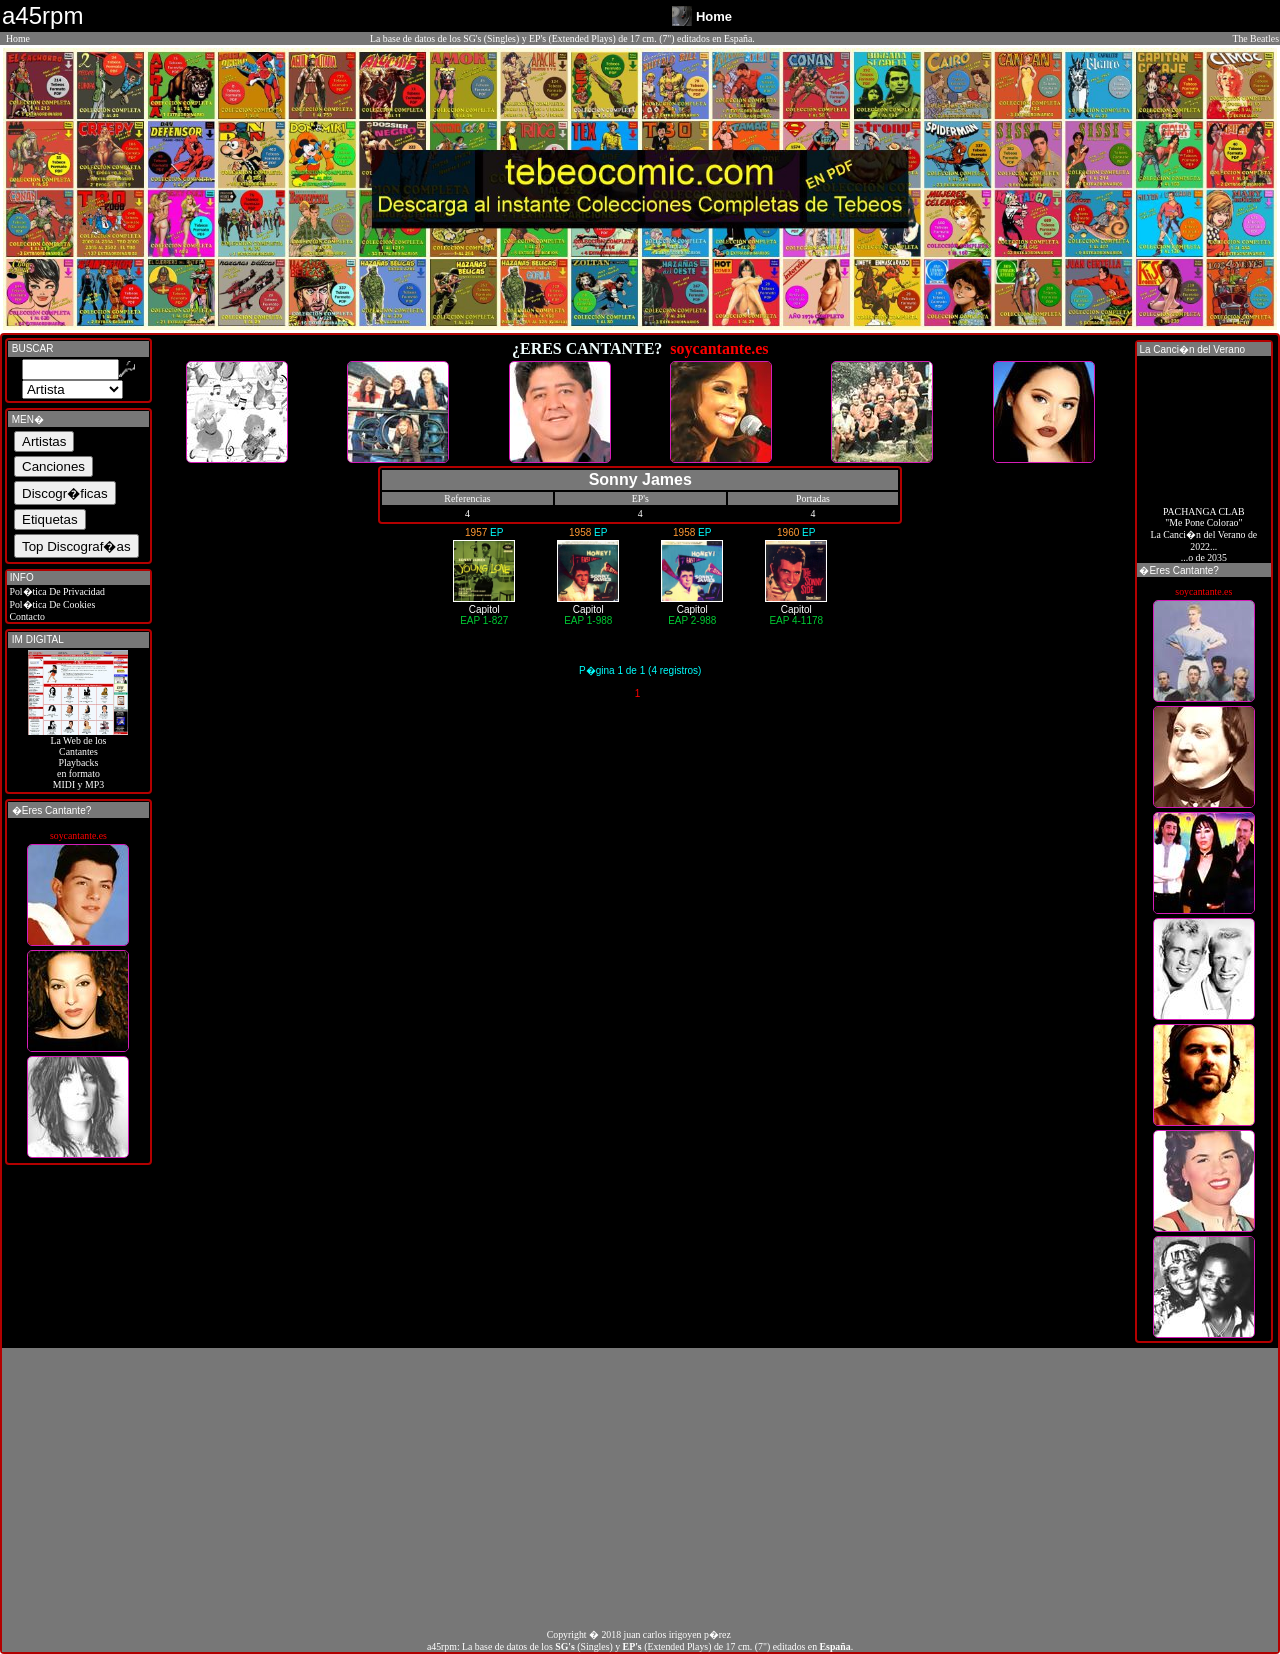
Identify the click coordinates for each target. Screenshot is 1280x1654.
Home (18, 38)
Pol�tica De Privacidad (56, 591)
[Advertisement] (640, 1488)
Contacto (26, 616)
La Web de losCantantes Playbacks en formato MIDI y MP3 (78, 758)
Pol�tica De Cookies (51, 604)
